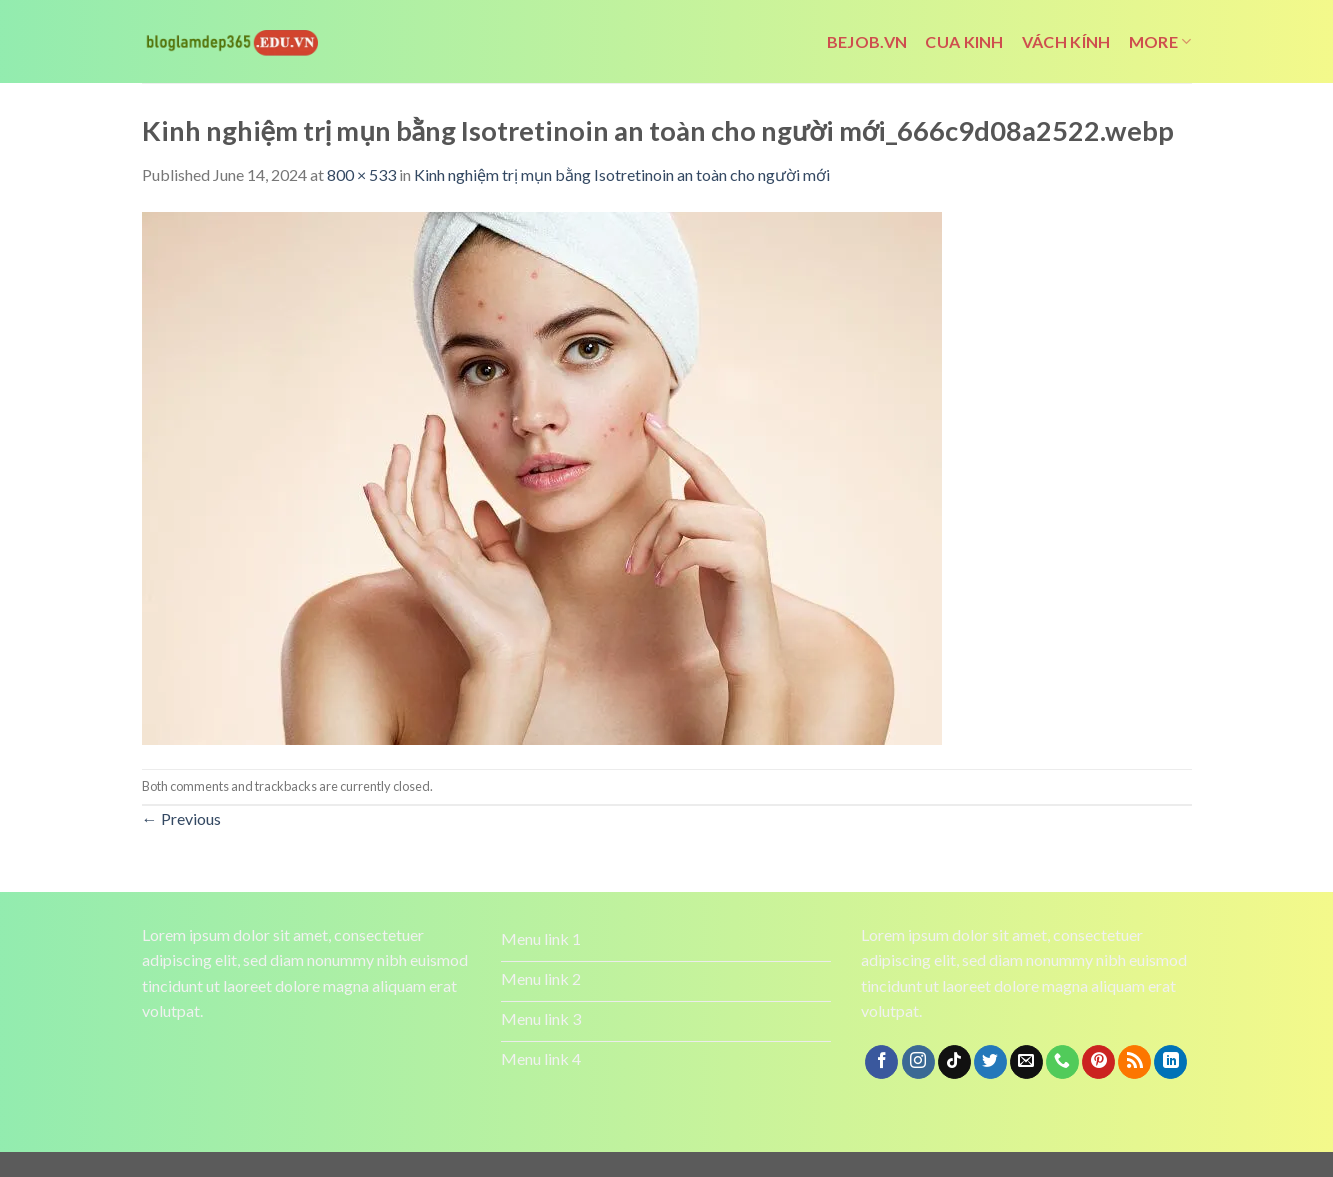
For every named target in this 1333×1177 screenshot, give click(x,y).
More (1160, 42)
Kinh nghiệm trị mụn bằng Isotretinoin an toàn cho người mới (622, 174)
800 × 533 (361, 174)
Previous (181, 818)
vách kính (1066, 41)
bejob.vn (867, 41)
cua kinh (964, 41)
